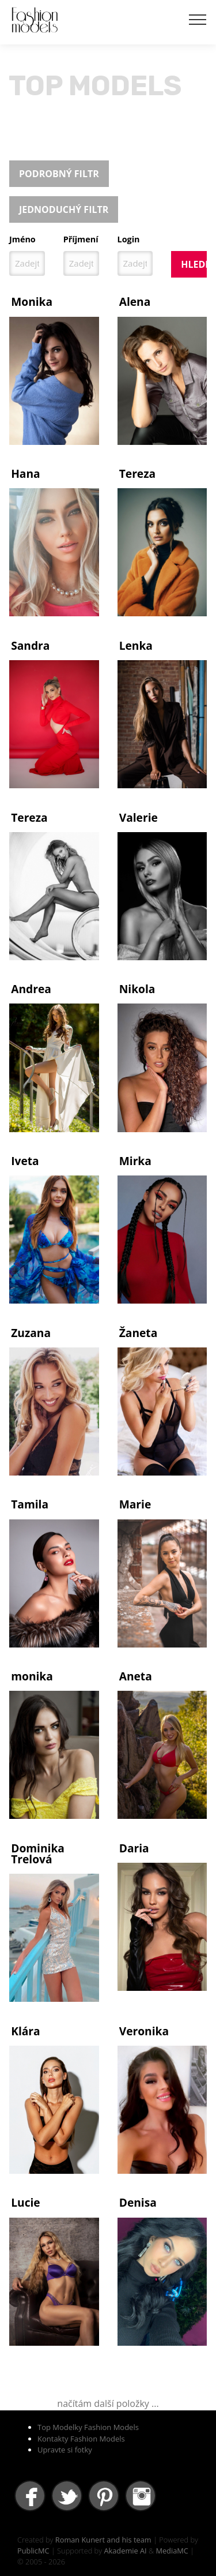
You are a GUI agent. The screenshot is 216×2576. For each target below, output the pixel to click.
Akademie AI (125, 2550)
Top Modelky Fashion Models (88, 2427)
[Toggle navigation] (198, 19)
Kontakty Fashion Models (81, 2438)
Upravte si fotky (64, 2449)
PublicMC (33, 2550)
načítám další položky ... (107, 2403)
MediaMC (172, 2550)
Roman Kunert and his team (103, 2539)
